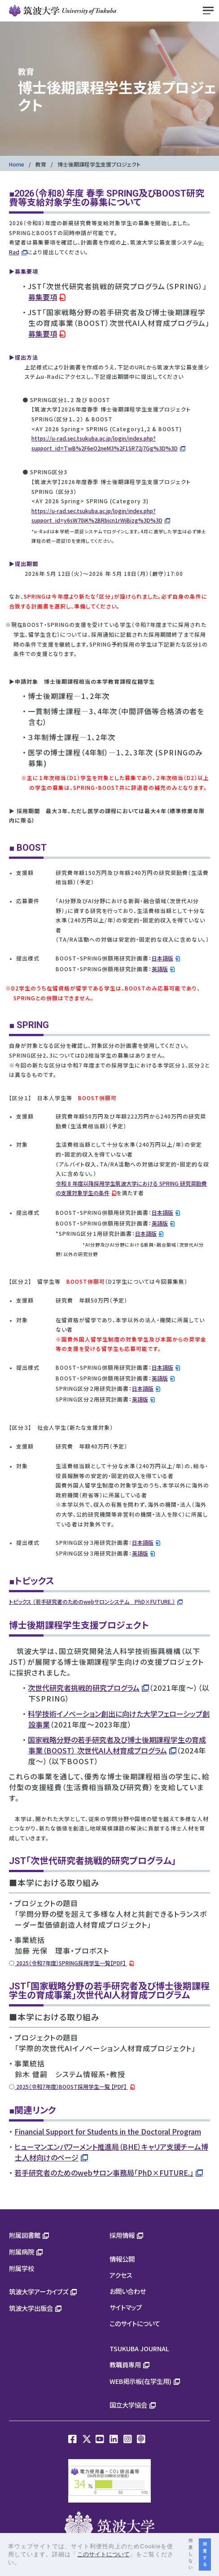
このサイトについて (135, 2323)
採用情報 (122, 2235)
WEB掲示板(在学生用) (140, 2381)
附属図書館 (24, 2235)
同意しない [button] (190, 2554)
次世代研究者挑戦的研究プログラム (84, 1687)
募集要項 (42, 296)
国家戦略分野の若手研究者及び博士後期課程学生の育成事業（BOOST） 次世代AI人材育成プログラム (117, 1745)
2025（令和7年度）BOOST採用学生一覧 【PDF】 (71, 2086)
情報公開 (122, 2258)
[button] (24, 2563)
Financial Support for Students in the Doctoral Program (107, 2131)
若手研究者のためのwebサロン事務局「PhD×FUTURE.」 (103, 2172)
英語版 (160, 969)
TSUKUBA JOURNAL (139, 2348)
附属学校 (21, 2268)
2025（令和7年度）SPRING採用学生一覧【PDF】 (71, 1963)
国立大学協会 (128, 2404)
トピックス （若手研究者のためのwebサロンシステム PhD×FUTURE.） (92, 1601)
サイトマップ (126, 2307)
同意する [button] (205, 2554)
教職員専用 (125, 2364)
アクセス (121, 2275)
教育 (40, 164)
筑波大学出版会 (31, 2308)
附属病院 (21, 2251)
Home (16, 164)
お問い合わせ (128, 2291)
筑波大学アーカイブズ (38, 2291)
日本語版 (162, 958)
